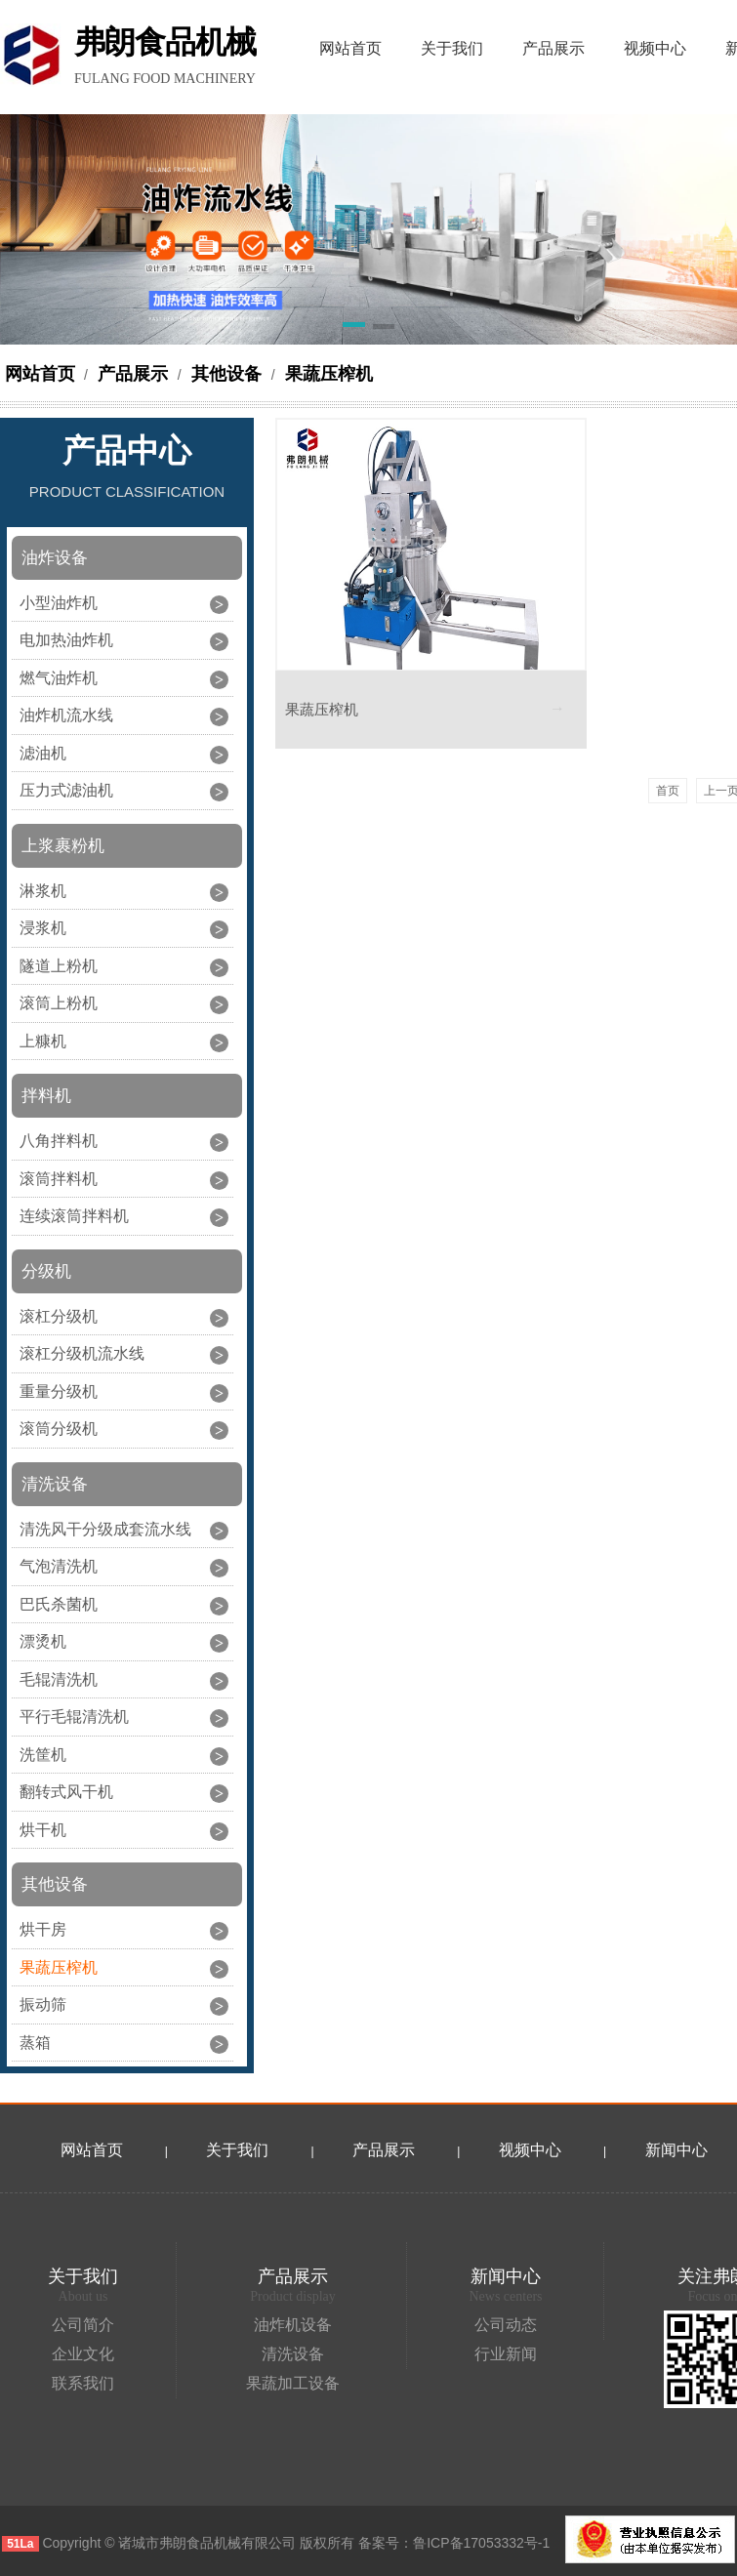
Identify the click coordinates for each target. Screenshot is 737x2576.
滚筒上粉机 (59, 1003)
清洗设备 (293, 2354)
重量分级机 (59, 1391)
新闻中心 (506, 2276)
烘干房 (43, 1929)
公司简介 (83, 2324)
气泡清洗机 (59, 1566)
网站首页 (40, 374)
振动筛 (43, 2004)
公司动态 (505, 2324)
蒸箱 (35, 2042)
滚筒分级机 (59, 1428)
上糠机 (43, 1041)
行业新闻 (505, 2354)
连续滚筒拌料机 (74, 1215)
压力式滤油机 (66, 790)
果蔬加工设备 (293, 2383)
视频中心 (530, 2150)
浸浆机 (43, 928)
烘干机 (43, 1829)
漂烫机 (43, 1641)
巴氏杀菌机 (59, 1604)
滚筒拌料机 (59, 1178)
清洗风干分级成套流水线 (105, 1529)
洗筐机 (43, 1754)
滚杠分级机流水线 (82, 1353)
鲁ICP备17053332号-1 (481, 2543)
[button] (354, 328)
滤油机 (43, 753)
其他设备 (226, 374)
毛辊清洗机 (59, 1679)
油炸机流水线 (66, 715)
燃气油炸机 (59, 678)
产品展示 (133, 374)
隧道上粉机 (59, 966)
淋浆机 (43, 890)
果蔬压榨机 (326, 374)
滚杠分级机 (59, 1316)
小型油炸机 (59, 602)
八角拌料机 (59, 1140)
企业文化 (83, 2354)
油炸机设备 (293, 2324)
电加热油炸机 (66, 640)
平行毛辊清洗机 (74, 1716)
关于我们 (237, 2150)
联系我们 (83, 2383)
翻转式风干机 (66, 1791)
